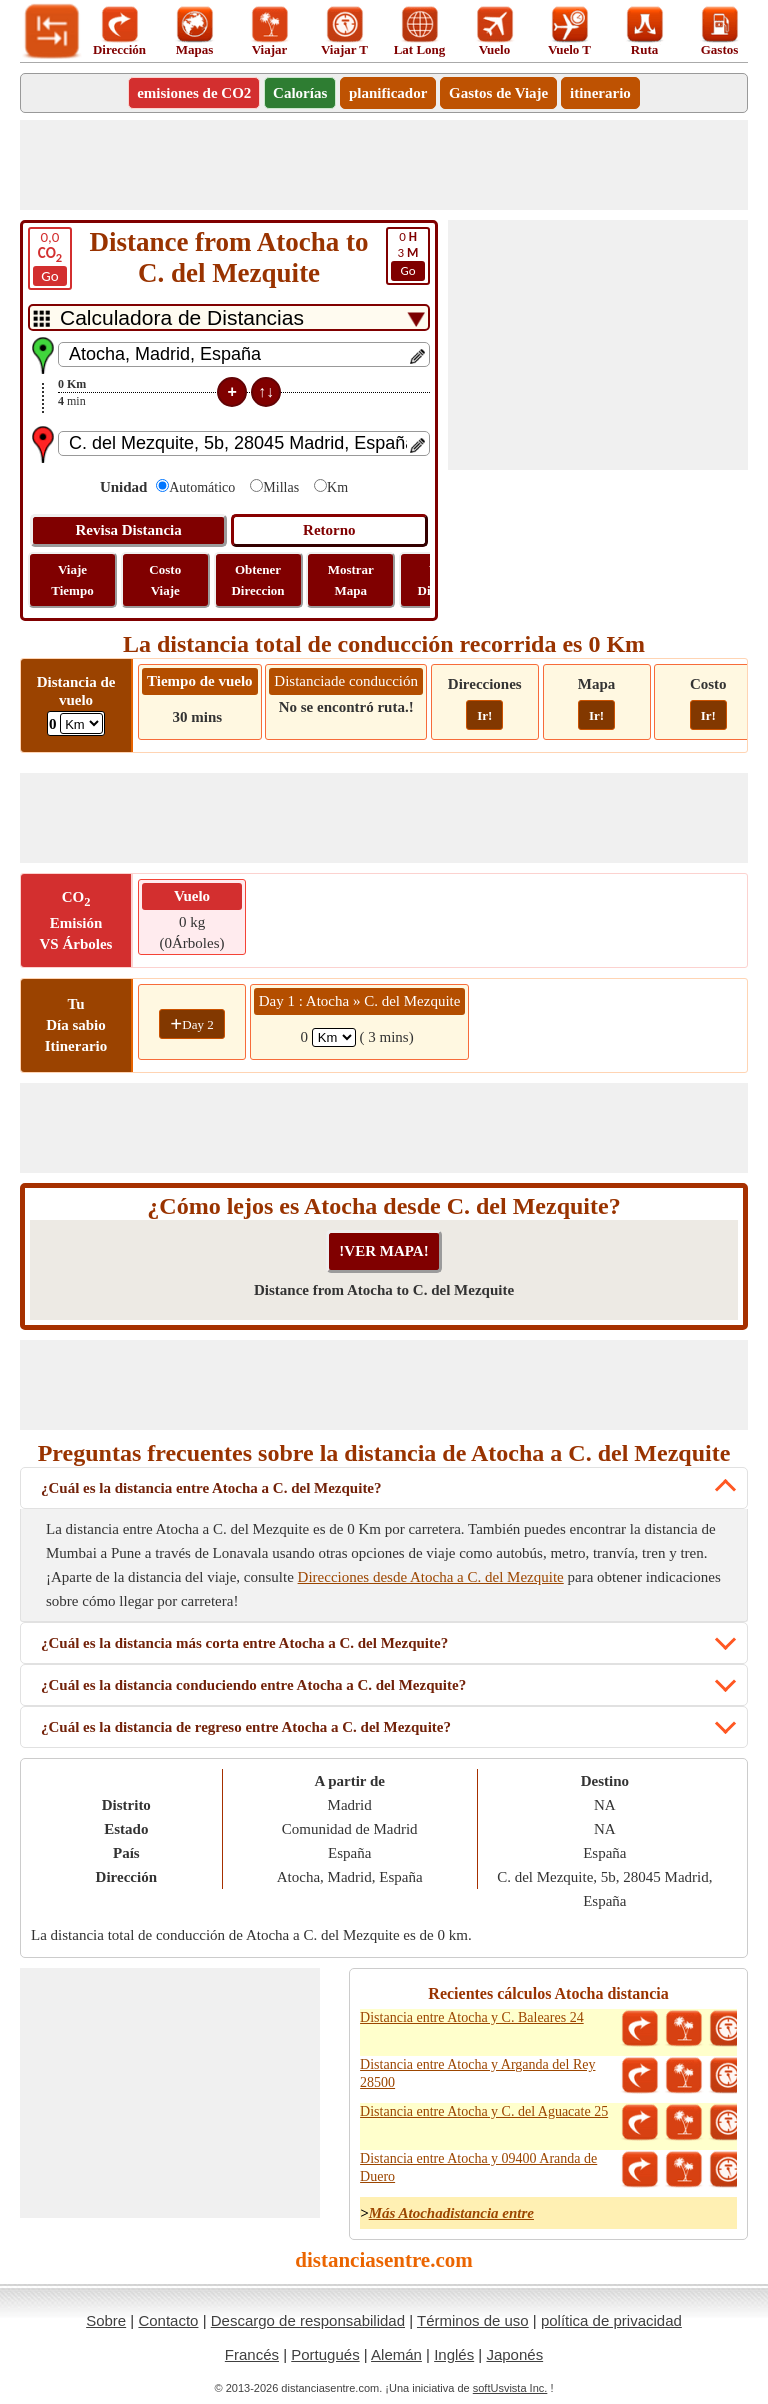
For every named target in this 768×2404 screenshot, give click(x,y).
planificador (388, 93)
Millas (281, 487)
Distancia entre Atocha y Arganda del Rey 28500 (477, 2073)
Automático (202, 487)
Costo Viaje (165, 580)
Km (337, 487)
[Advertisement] (384, 165)
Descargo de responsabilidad (308, 2320)
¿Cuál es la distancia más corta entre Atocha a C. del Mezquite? (244, 1643)
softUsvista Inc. (510, 2388)
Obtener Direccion (257, 580)
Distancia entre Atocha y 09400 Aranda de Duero (478, 2167)
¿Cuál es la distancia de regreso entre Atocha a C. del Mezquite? (246, 1727)
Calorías (300, 93)
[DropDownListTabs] (229, 317)
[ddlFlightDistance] (81, 723)
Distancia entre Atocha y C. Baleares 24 (472, 2017)
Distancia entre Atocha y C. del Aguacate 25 (484, 2111)
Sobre (106, 2320)
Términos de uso (473, 2320)
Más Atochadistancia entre (451, 2213)
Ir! (484, 715)
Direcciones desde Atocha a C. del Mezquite (431, 1577)
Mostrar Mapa (351, 580)
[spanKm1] (334, 1037)
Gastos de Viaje (498, 93)
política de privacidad (611, 2320)
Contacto (168, 2320)
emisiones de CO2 (194, 93)
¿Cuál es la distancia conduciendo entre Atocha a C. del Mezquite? (253, 1685)
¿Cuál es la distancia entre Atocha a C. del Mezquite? (211, 1488)
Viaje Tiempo (72, 580)
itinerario (600, 93)
